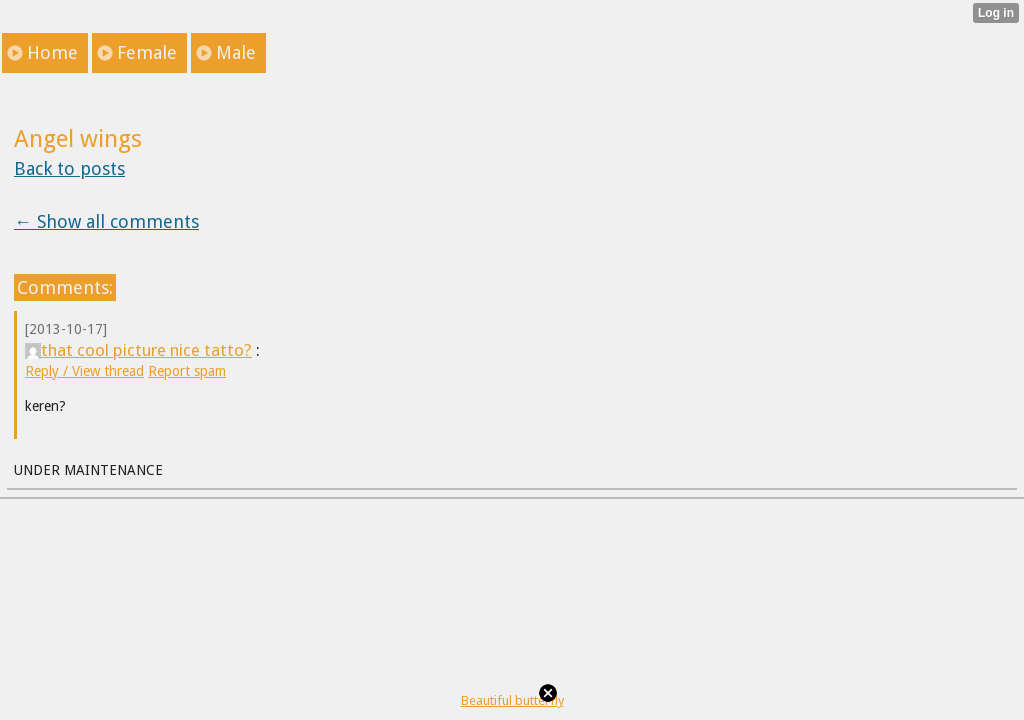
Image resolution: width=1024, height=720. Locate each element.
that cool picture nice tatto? (138, 350)
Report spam (187, 371)
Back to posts (69, 168)
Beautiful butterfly (512, 700)
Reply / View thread (84, 371)
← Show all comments (106, 221)
